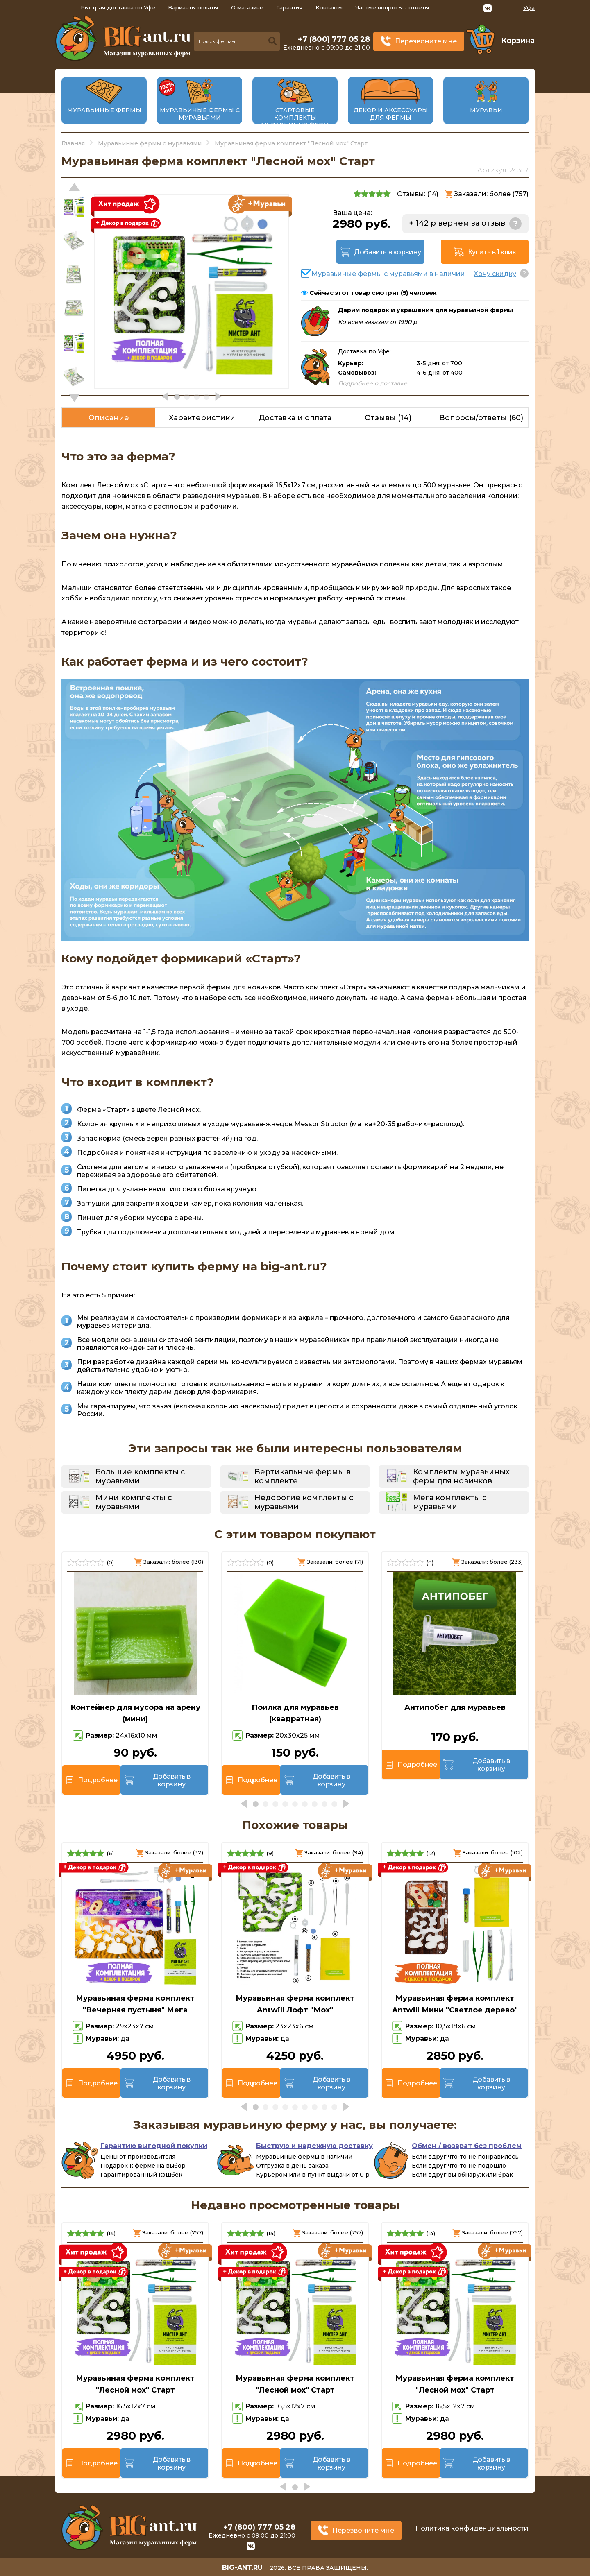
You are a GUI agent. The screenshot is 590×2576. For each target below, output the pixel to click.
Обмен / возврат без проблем (467, 2146)
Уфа (529, 7)
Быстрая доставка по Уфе (118, 7)
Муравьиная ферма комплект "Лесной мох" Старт (135, 2384)
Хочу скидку (495, 274)
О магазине (247, 7)
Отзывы (388, 417)
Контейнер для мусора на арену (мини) (135, 1713)
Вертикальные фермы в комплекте (302, 1476)
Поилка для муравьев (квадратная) (295, 1713)
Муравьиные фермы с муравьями (200, 113)
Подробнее (97, 1780)
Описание (108, 417)
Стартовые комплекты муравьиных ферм (295, 117)
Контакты (329, 7)
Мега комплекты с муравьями (450, 1502)
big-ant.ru (242, 2567)
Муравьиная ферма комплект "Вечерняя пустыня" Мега (135, 2004)
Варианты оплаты (193, 7)
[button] (74, 398)
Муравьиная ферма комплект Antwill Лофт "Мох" (295, 2004)
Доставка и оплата (295, 417)
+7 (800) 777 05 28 (334, 39)
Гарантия (289, 7)
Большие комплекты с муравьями (140, 1476)
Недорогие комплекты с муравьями (304, 1502)
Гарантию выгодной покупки (153, 2146)
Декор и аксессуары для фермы (391, 113)
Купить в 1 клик (492, 252)
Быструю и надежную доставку (314, 2146)
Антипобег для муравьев (455, 1707)
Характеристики (202, 417)
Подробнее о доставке (372, 383)
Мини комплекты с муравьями (133, 1502)
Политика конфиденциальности (472, 2528)
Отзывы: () (417, 194)
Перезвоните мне (426, 41)
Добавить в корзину (387, 252)
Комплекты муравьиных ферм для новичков (461, 1476)
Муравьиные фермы (104, 110)
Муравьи (486, 110)
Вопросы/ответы (481, 417)
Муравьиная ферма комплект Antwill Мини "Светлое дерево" (455, 2004)
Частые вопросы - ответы (392, 7)
